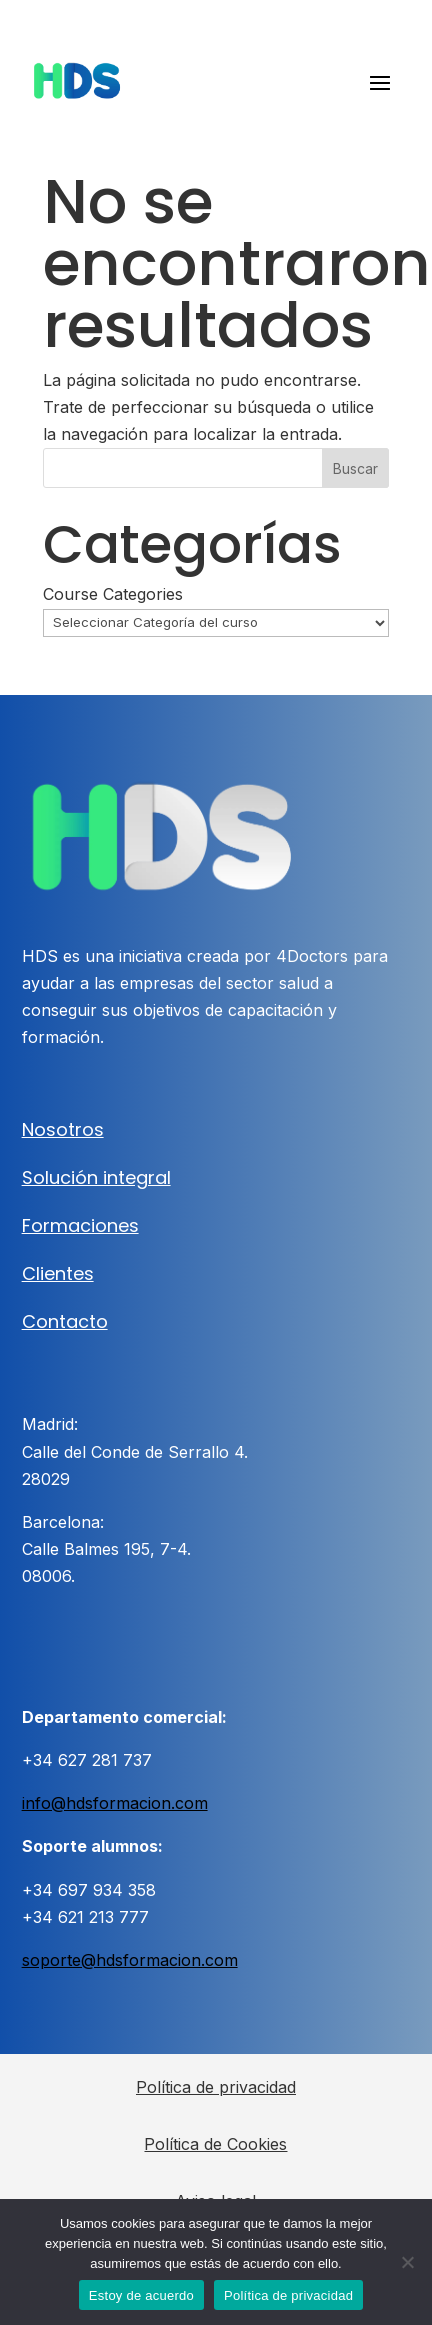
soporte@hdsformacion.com (130, 1960)
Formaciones (80, 1225)
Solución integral (96, 1177)
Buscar (355, 468)
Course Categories (113, 594)
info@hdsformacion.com (115, 1803)
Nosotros (63, 1129)
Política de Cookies (215, 2144)
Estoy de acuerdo (141, 2295)
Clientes (58, 1273)
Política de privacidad (216, 2087)
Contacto (65, 1321)
